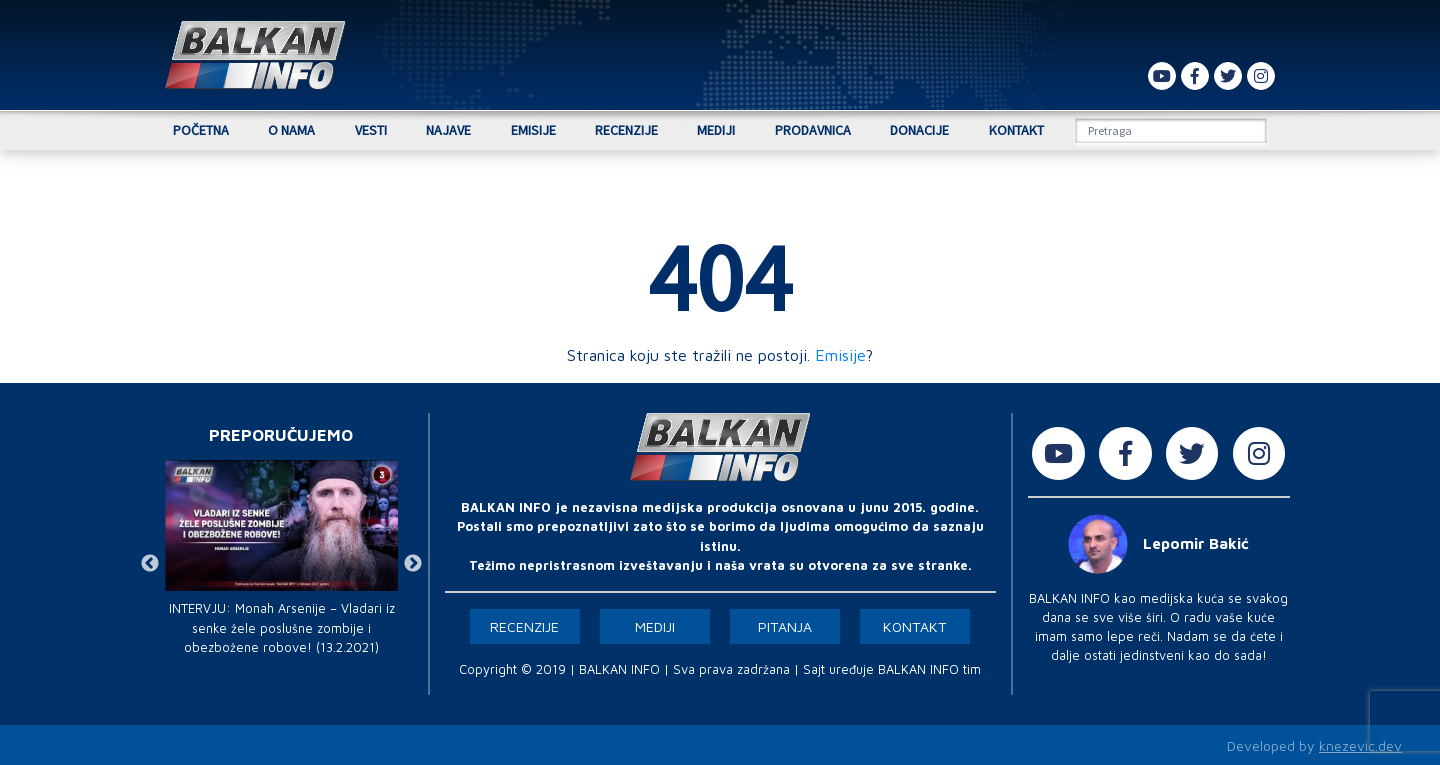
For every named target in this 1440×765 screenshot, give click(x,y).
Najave (448, 130)
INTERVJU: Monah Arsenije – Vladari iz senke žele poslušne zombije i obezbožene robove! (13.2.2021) (282, 627)
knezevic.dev (1360, 745)
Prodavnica (813, 130)
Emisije (533, 130)
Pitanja (785, 626)
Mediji (716, 130)
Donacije (919, 130)
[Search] (1171, 130)
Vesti (371, 130)
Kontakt (1016, 130)
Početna (201, 130)
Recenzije (626, 130)
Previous (150, 564)
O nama (291, 130)
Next (413, 564)
